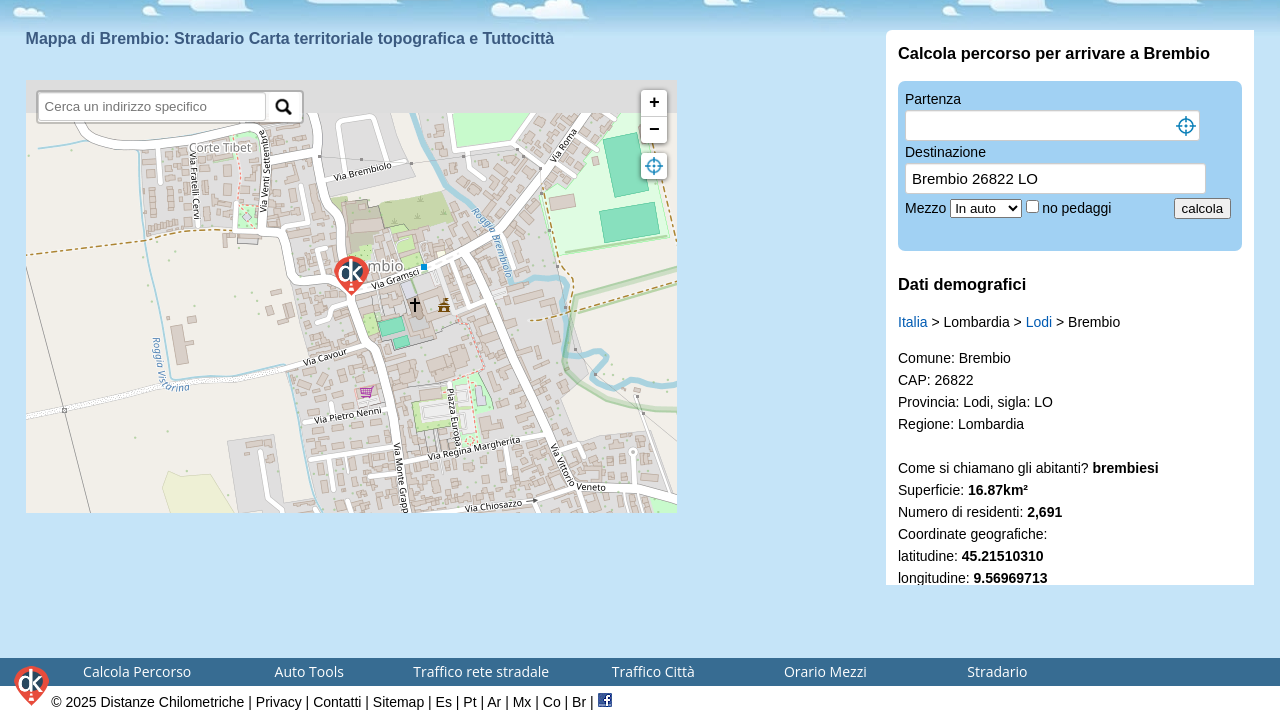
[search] (152, 106)
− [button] (654, 130)
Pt (469, 702)
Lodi (1039, 322)
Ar (494, 702)
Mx (522, 702)
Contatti (337, 702)
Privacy (279, 702)
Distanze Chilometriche (172, 702)
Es (444, 702)
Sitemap (398, 702)
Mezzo (927, 208)
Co (552, 702)
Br (579, 702)
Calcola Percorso (137, 671)
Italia (913, 322)
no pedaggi (1078, 208)
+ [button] (654, 103)
